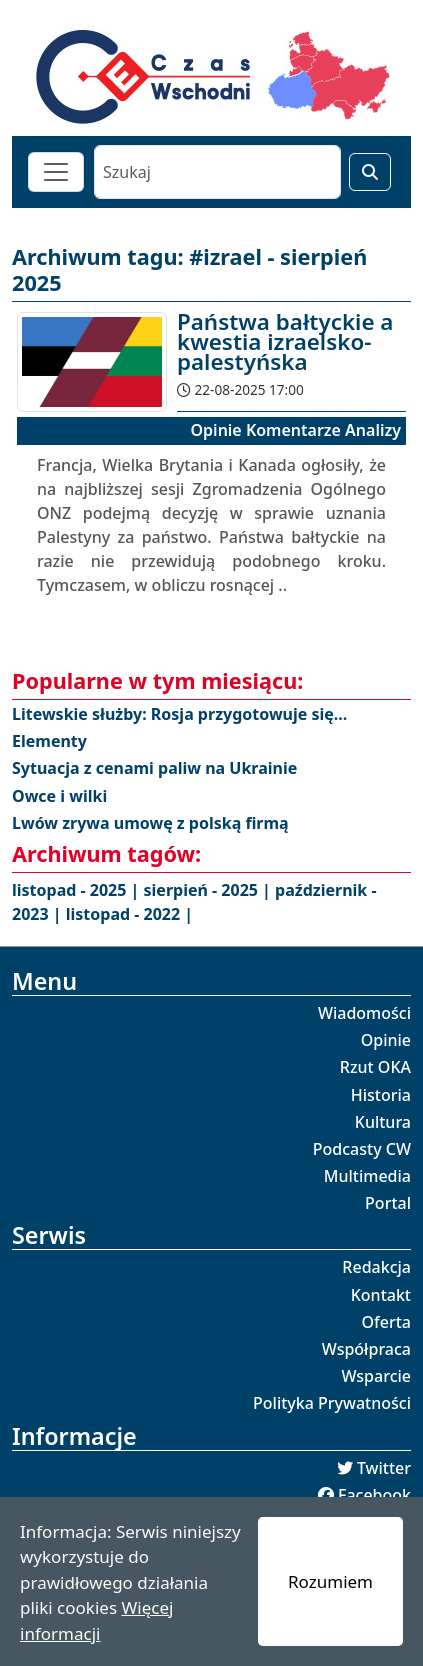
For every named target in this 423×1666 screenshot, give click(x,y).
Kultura (383, 1122)
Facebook (374, 1495)
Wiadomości (364, 1013)
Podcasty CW (362, 1149)
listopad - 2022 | (129, 914)
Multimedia (367, 1176)
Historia (381, 1095)
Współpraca (366, 1349)
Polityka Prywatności (332, 1403)
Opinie (386, 1040)
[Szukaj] (217, 172)
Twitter (384, 1468)
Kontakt (381, 1295)
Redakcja (376, 1267)
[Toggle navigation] (56, 172)
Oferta (387, 1322)
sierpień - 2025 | (210, 890)
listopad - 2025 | (78, 890)
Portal (388, 1203)
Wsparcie (376, 1376)
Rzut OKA (375, 1067)
